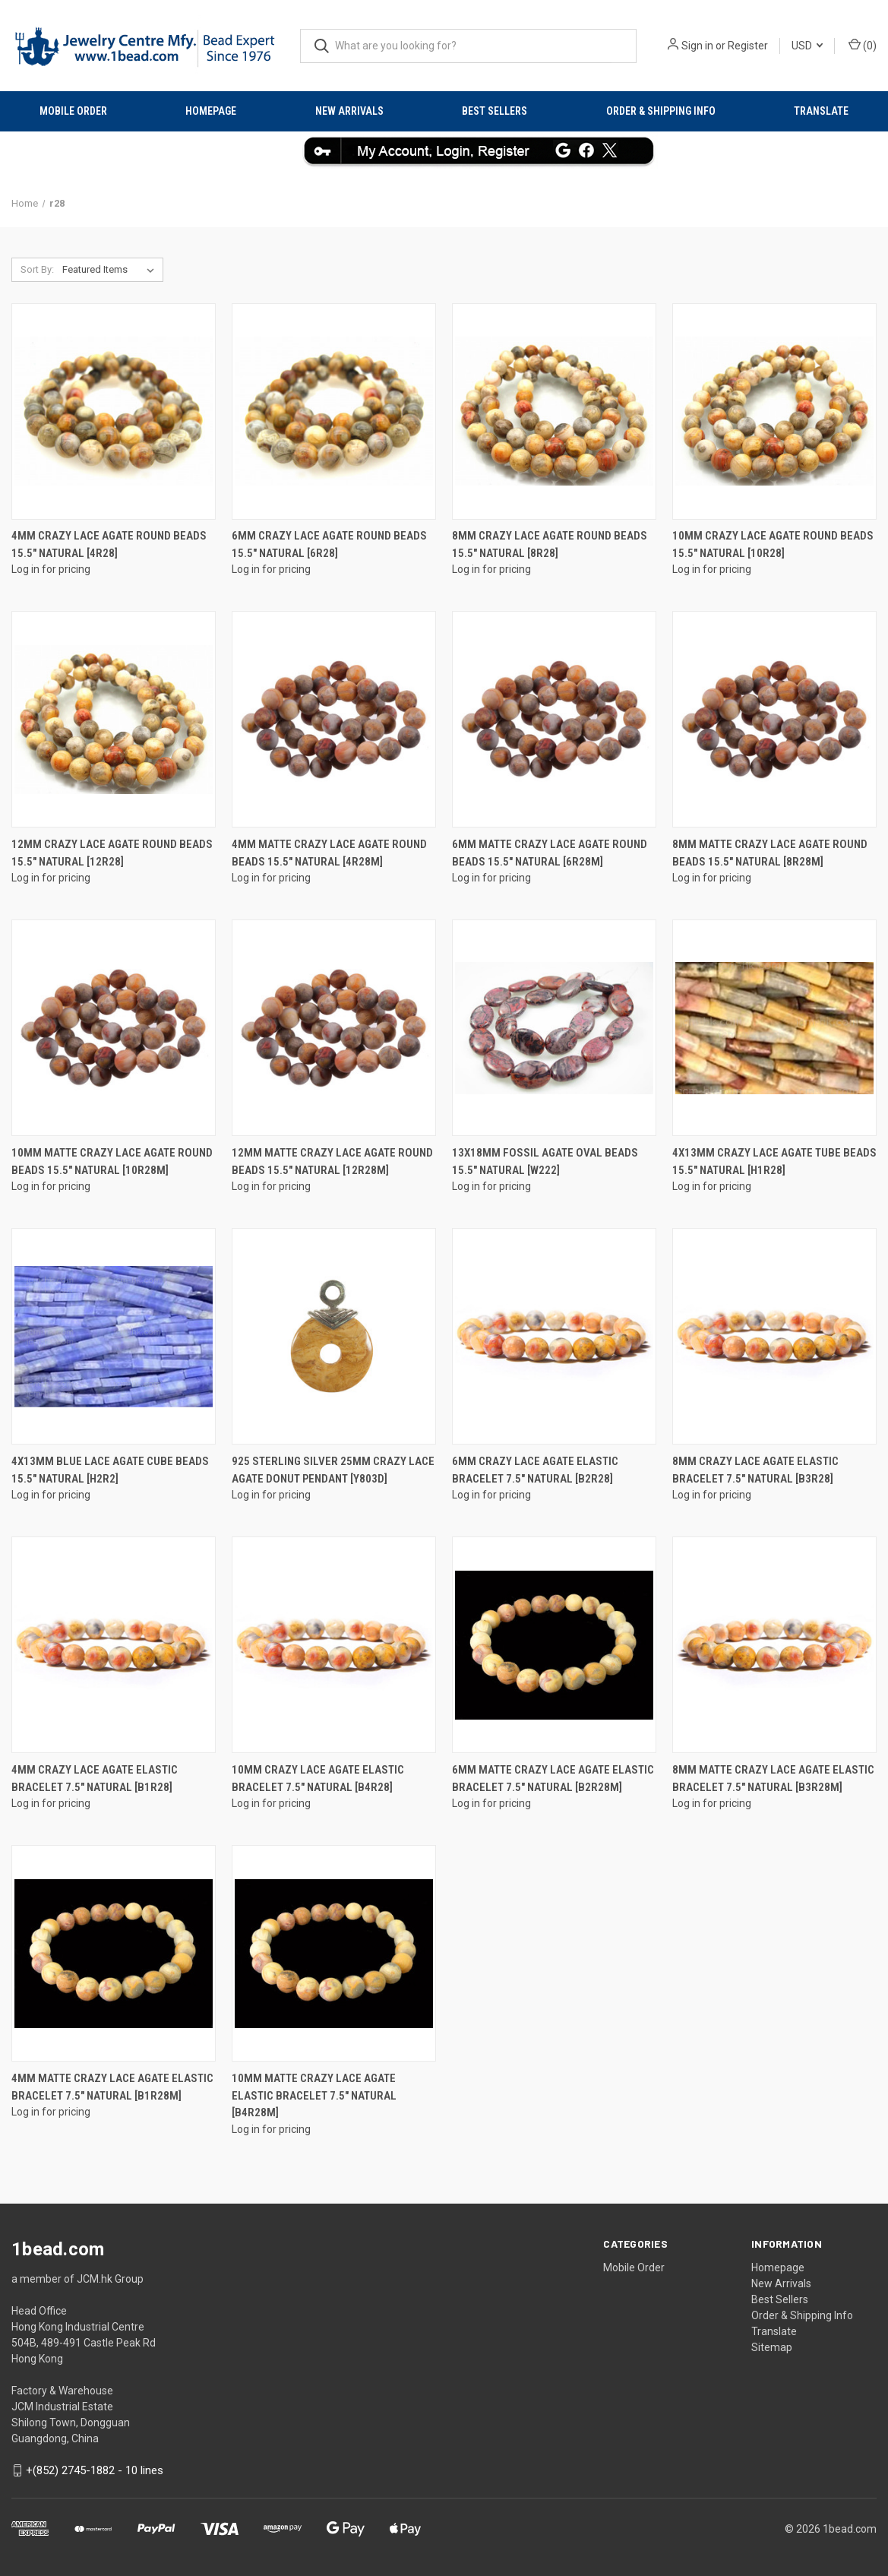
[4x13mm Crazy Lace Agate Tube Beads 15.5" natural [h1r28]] (774, 1027)
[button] (444, 150)
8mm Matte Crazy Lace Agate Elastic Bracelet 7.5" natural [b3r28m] (773, 1778)
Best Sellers (494, 111)
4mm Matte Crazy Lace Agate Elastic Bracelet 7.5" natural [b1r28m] (112, 2087)
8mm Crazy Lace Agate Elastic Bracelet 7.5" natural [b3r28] (755, 1470)
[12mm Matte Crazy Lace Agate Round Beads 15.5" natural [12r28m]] (334, 1027)
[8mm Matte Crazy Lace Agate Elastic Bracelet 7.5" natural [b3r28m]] (774, 1645)
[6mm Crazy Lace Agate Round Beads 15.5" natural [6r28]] (334, 411)
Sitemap (771, 2347)
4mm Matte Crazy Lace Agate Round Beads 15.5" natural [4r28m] (329, 853)
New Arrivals (349, 111)
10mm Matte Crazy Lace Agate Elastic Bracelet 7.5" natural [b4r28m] (314, 2095)
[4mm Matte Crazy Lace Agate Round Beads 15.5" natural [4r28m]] (334, 719)
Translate (821, 111)
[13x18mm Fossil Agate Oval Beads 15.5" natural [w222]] (554, 1027)
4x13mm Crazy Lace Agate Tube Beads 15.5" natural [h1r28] (774, 1161)
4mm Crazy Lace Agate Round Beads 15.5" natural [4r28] (109, 544)
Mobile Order (73, 111)
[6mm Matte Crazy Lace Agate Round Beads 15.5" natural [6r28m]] (554, 719)
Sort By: (37, 269)
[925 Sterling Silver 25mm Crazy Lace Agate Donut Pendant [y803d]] (334, 1336)
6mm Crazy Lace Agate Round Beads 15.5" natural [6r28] (329, 544)
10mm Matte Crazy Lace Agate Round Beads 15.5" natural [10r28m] (112, 1161)
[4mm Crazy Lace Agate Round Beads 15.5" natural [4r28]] (113, 411)
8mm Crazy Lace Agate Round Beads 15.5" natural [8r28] (549, 544)
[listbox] (111, 269)
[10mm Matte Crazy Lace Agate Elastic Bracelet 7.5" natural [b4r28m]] (334, 1953)
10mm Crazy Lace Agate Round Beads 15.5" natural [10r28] (773, 544)
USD (807, 46)
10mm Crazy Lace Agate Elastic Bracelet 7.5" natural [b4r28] (318, 1778)
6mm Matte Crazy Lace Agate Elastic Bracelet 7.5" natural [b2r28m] (553, 1778)
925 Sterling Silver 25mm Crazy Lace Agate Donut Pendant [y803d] (333, 1470)
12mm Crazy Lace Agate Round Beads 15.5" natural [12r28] (112, 853)
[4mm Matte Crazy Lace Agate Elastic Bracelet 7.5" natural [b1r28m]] (113, 1953)
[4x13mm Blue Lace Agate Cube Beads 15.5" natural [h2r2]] (113, 1336)
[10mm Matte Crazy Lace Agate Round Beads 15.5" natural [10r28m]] (113, 1027)
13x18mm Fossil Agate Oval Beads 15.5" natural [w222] (545, 1161)
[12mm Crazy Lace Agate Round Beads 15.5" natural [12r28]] (113, 719)
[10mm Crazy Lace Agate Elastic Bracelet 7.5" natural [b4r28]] (334, 1645)
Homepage (210, 111)
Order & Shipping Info (661, 111)
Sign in (697, 46)
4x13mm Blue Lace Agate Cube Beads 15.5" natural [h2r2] (110, 1470)
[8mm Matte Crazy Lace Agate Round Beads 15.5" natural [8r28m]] (774, 719)
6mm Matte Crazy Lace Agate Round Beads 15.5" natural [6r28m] (549, 853)
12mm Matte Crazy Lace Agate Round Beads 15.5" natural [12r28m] (332, 1161)
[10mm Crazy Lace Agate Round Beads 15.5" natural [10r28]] (774, 411)
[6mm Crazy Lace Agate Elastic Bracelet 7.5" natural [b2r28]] (554, 1336)
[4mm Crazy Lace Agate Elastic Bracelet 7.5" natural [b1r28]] (113, 1645)
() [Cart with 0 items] (862, 45)
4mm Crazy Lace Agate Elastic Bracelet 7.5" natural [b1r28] (94, 1778)
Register (748, 46)
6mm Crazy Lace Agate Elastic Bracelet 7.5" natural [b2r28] (535, 1470)
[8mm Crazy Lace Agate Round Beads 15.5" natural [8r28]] (554, 411)
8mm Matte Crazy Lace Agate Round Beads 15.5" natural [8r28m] (769, 853)
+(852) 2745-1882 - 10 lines (94, 2470)
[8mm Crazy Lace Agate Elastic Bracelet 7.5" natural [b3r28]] (774, 1336)
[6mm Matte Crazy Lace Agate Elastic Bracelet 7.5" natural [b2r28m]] (554, 1645)
